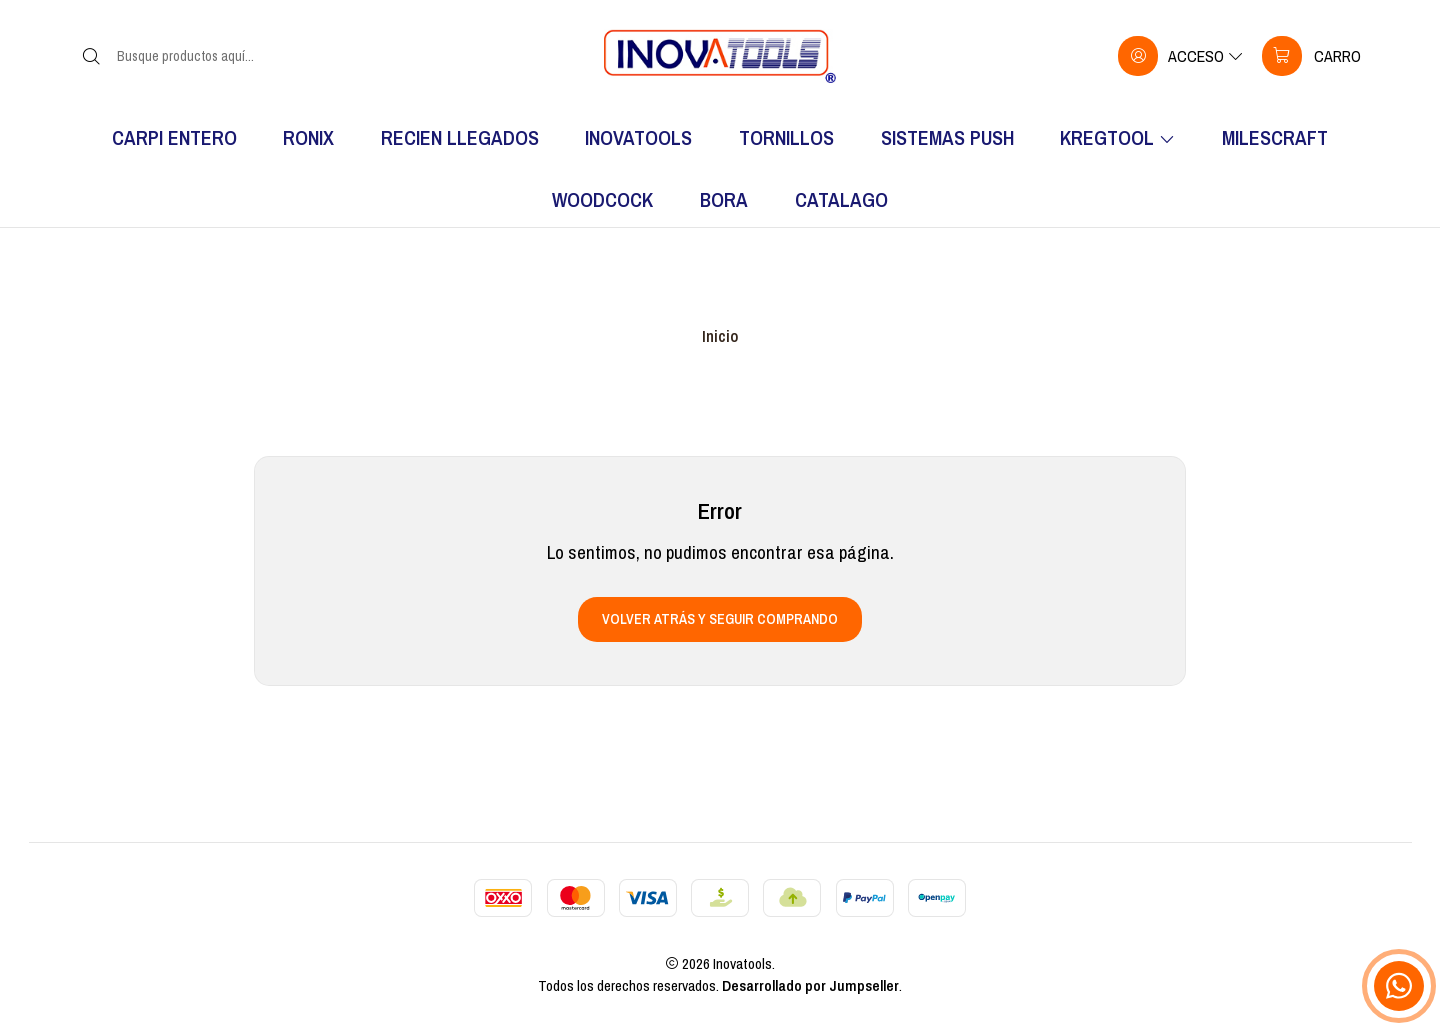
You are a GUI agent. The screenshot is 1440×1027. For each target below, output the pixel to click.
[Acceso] (1181, 56)
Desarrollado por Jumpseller (810, 985)
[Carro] (1311, 56)
